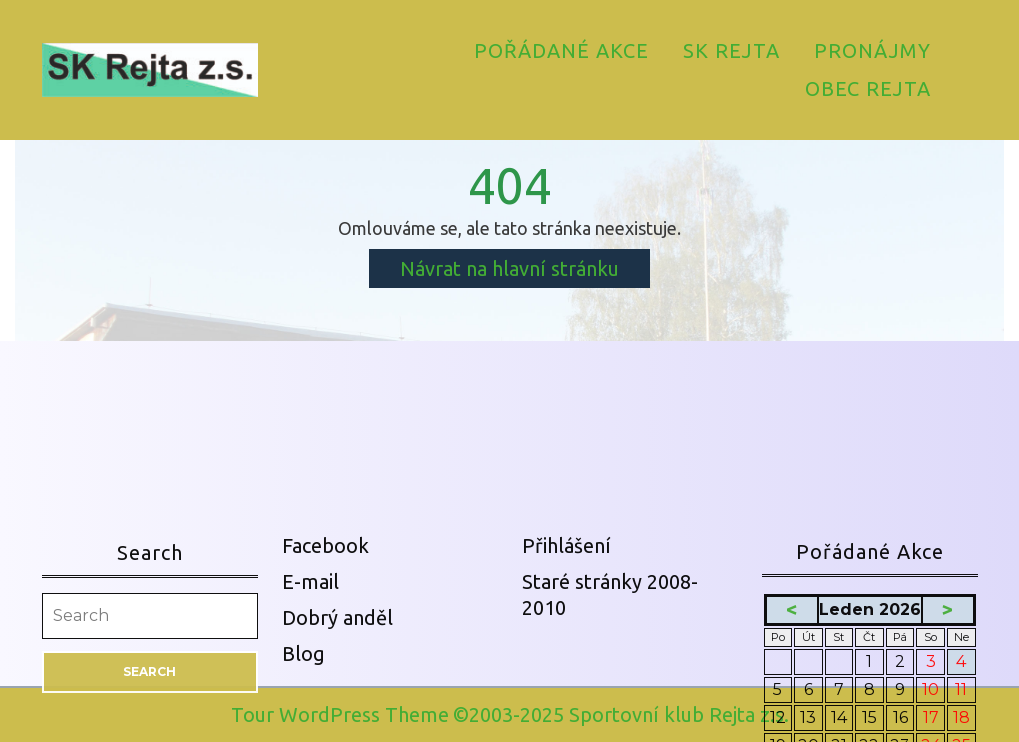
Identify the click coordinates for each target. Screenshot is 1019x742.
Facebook (325, 730)
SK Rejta (731, 50)
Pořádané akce (561, 50)
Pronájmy (872, 50)
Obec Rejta (868, 88)
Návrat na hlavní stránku (525, 272)
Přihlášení (566, 730)
